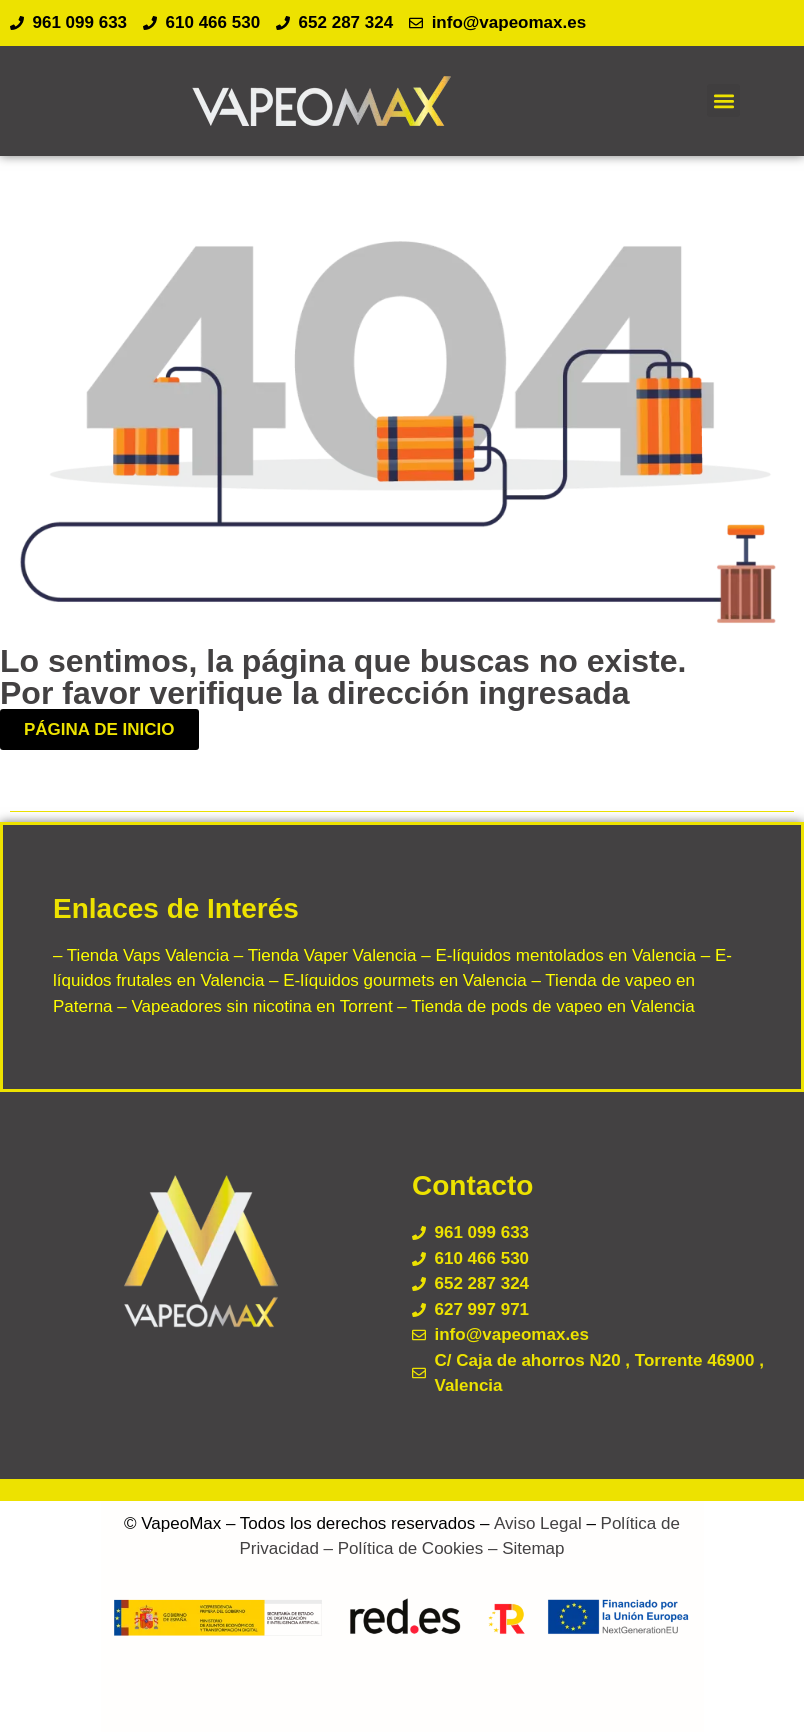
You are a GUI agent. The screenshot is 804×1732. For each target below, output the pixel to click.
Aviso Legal (538, 1523)
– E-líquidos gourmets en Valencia (395, 980)
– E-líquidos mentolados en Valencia (556, 955)
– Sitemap (523, 1548)
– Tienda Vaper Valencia (322, 955)
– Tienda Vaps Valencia (141, 955)
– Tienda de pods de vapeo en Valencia (544, 1006)
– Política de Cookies (401, 1548)
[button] (723, 100)
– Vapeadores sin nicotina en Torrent (253, 1006)
